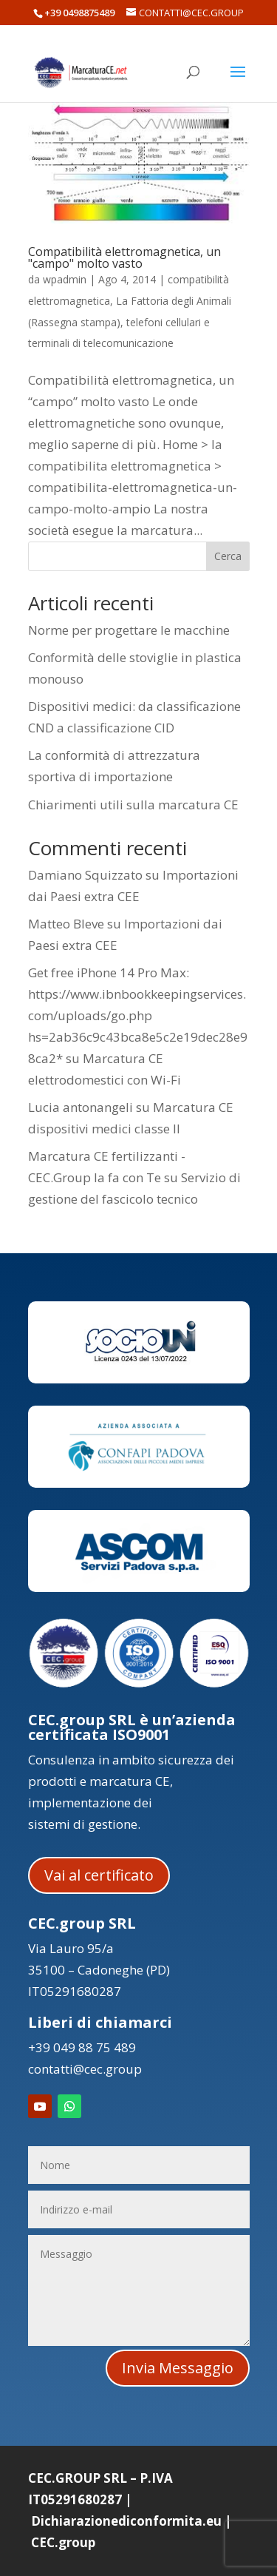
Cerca (228, 556)
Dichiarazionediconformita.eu (126, 2520)
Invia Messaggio (177, 2368)
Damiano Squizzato (85, 874)
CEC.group (63, 2542)
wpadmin (64, 279)
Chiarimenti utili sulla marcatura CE (133, 804)
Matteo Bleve (66, 923)
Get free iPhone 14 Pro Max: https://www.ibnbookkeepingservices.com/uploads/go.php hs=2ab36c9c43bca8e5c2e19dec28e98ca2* (137, 1015)
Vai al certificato (99, 1875)
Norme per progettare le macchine (129, 629)
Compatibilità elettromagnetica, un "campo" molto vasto (124, 257)
